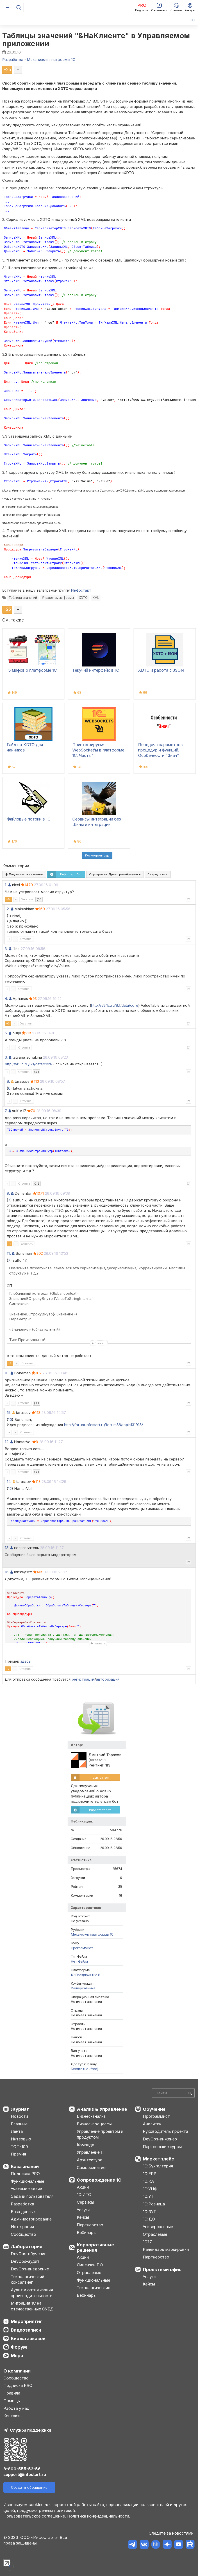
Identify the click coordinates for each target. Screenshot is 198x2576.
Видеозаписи (26, 2330)
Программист (82, 1948)
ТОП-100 (19, 2146)
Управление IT (91, 2152)
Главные (19, 2124)
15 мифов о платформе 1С (32, 670)
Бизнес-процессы (94, 2124)
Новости (19, 2116)
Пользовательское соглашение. (34, 2516)
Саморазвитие (91, 2167)
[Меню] (7, 7)
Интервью (21, 2139)
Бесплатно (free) (84, 2069)
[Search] (173, 2093)
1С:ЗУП (150, 2211)
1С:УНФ (150, 2189)
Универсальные (83, 1988)
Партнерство (90, 2225)
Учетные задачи (26, 2189)
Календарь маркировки (166, 2249)
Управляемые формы (58, 597)
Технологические (93, 2287)
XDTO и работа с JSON (161, 670)
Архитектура (89, 2160)
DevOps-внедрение (30, 2269)
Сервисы (85, 2202)
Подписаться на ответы (24, 874)
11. (9, 1253)
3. (6, 948)
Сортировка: (115, 874)
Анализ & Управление (102, 2109)
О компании (17, 2371)
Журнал (20, 2109)
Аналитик (152, 2124)
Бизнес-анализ (91, 2116)
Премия (18, 2154)
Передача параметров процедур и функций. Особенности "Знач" (160, 750)
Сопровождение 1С (99, 2180)
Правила (11, 2393)
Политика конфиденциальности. (98, 2516)
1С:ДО (149, 2219)
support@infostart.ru (24, 2474)
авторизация (107, 1679)
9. (8, 1193)
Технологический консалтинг (27, 2279)
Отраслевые (89, 2272)
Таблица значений (23, 597)
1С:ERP (149, 2173)
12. (7, 1442)
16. (7, 1572)
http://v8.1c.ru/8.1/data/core (114, 1005)
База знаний (25, 2166)
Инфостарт (81, 590)
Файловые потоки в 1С (28, 819)
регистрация (83, 1679)
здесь (25, 1661)
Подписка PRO (25, 2173)
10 (10, 1419)
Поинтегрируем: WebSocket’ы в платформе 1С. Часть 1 (98, 750)
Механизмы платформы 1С (92, 1934)
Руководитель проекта (165, 2131)
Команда (85, 2144)
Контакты (12, 2415)
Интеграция (22, 2226)
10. (7, 1373)
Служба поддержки (30, 2430)
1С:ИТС (84, 2194)
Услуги (83, 2209)
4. (6, 998)
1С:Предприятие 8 (85, 1975)
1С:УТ (148, 2196)
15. (9, 1412)
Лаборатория (26, 2246)
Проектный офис (162, 2269)
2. (8, 909)
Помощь (11, 2400)
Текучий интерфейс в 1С (95, 670)
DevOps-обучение (28, 2253)
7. (6, 1111)
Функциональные (27, 2181)
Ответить (27, 899)
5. (6, 1033)
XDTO (83, 597)
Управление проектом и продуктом (100, 2134)
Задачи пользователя (32, 2196)
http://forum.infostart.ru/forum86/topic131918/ (103, 1424)
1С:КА (148, 2181)
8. (8, 1081)
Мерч (17, 2355)
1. (6, 885)
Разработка (22, 2204)
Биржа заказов (28, 2338)
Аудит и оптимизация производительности (32, 2293)
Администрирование (31, 2219)
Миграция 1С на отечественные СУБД (32, 2306)
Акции (83, 2187)
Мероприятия (27, 2321)
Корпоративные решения (95, 2247)
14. (9, 1481)
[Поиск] (18, 7)
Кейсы (83, 2217)
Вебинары (86, 2232)
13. (7, 1547)
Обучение (154, 2109)
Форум (19, 2347)
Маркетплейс (158, 2159)
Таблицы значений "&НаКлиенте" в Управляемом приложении (96, 39)
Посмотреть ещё (97, 855)
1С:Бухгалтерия (158, 2166)
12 (10, 1488)
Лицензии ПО (90, 2265)
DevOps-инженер (160, 2139)
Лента (17, 2131)
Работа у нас (16, 2408)
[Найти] (190, 2093)
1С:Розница (154, 2204)
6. (6, 1057)
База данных (23, 2211)
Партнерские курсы (162, 2146)
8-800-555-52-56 (22, 2468)
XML (96, 597)
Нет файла (79, 1961)
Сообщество (23, 2234)
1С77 (147, 2241)
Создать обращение (29, 2487)
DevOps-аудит (25, 2261)
